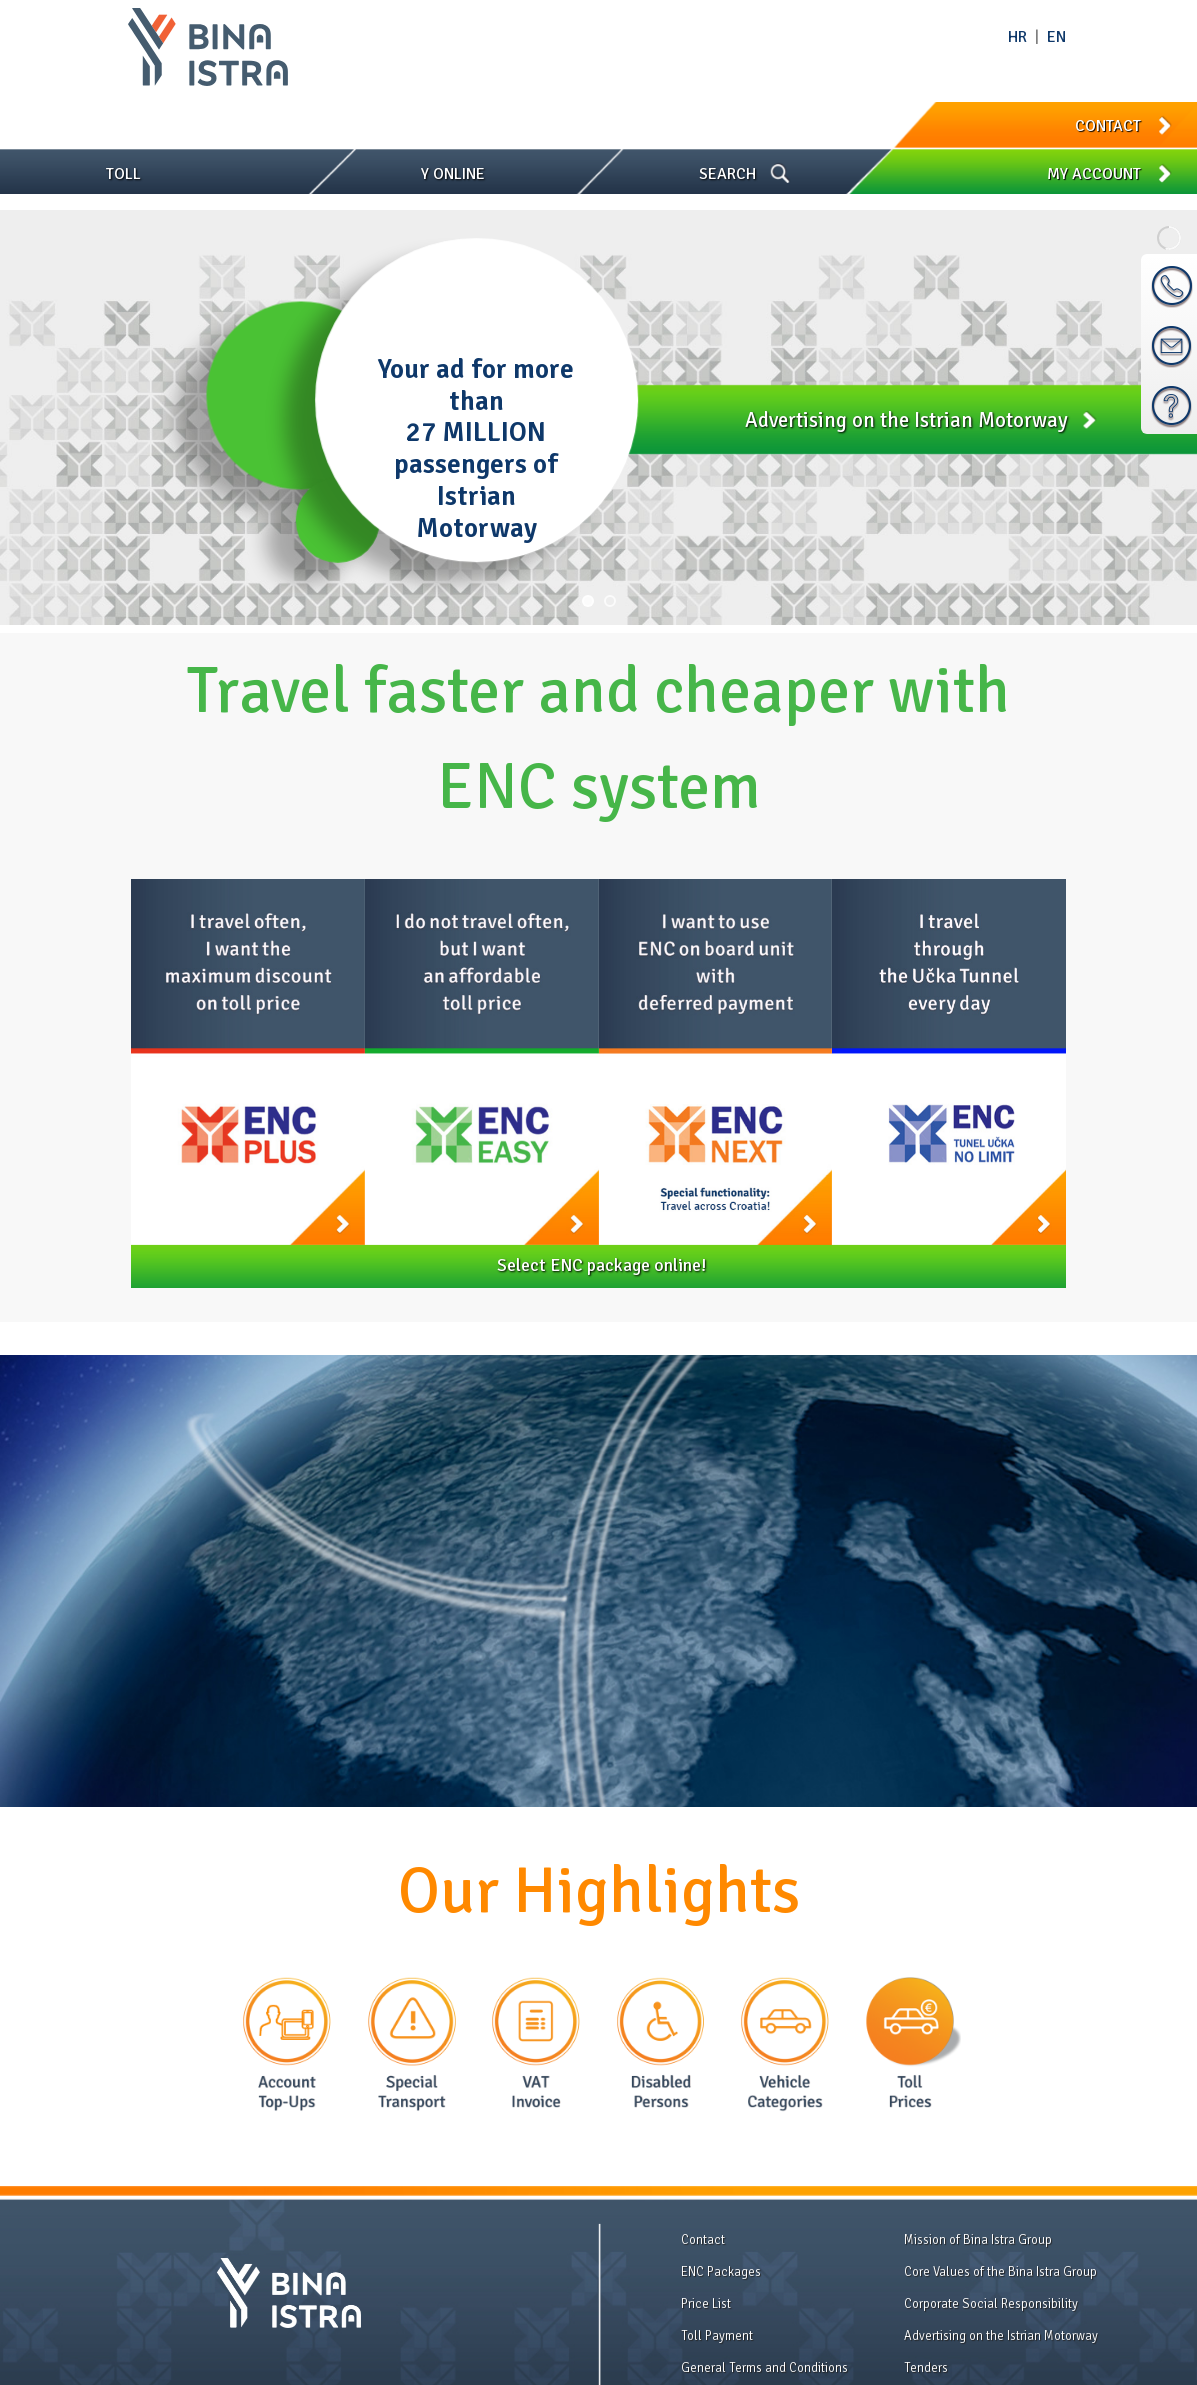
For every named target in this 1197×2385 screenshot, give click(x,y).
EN (1056, 37)
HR (1017, 37)
